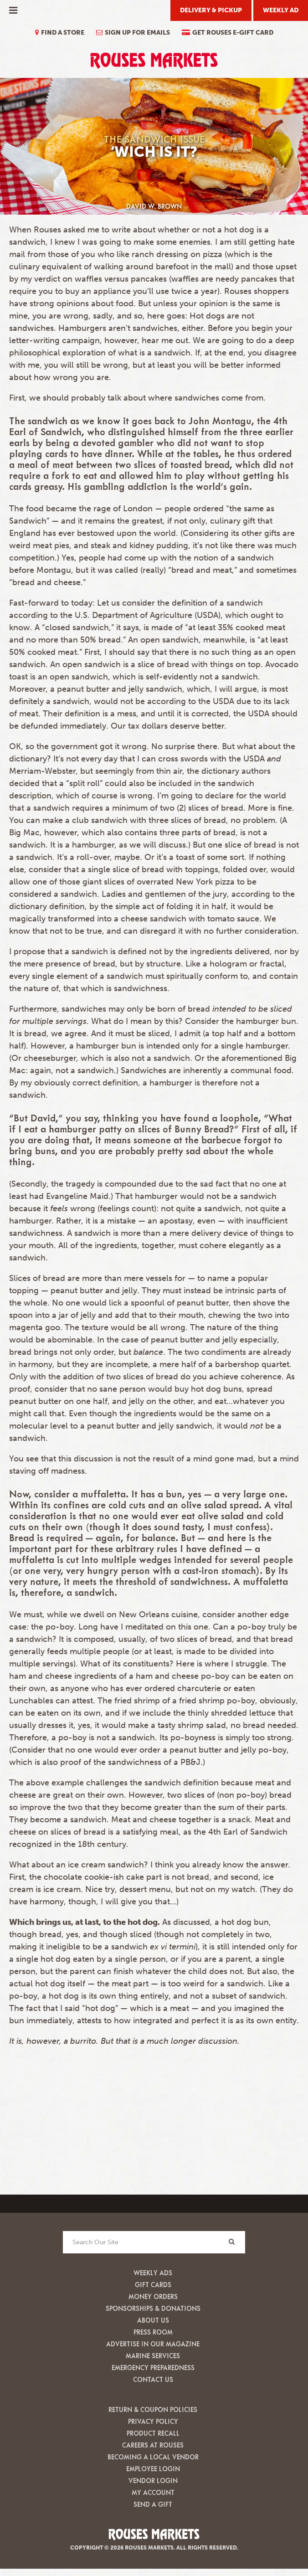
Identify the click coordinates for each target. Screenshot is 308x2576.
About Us (153, 2320)
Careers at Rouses (153, 2445)
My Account (153, 2492)
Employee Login (153, 2468)
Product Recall (153, 2433)
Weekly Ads (152, 2272)
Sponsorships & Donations (153, 2308)
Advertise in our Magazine (153, 2343)
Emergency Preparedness (153, 2367)
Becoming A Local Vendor (153, 2457)
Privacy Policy (153, 2421)
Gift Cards (153, 2284)
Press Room (153, 2332)
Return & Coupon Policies (152, 2409)
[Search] (231, 2241)
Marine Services (153, 2355)
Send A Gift (152, 2504)
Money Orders (153, 2296)
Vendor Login (153, 2480)
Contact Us (153, 2379)
